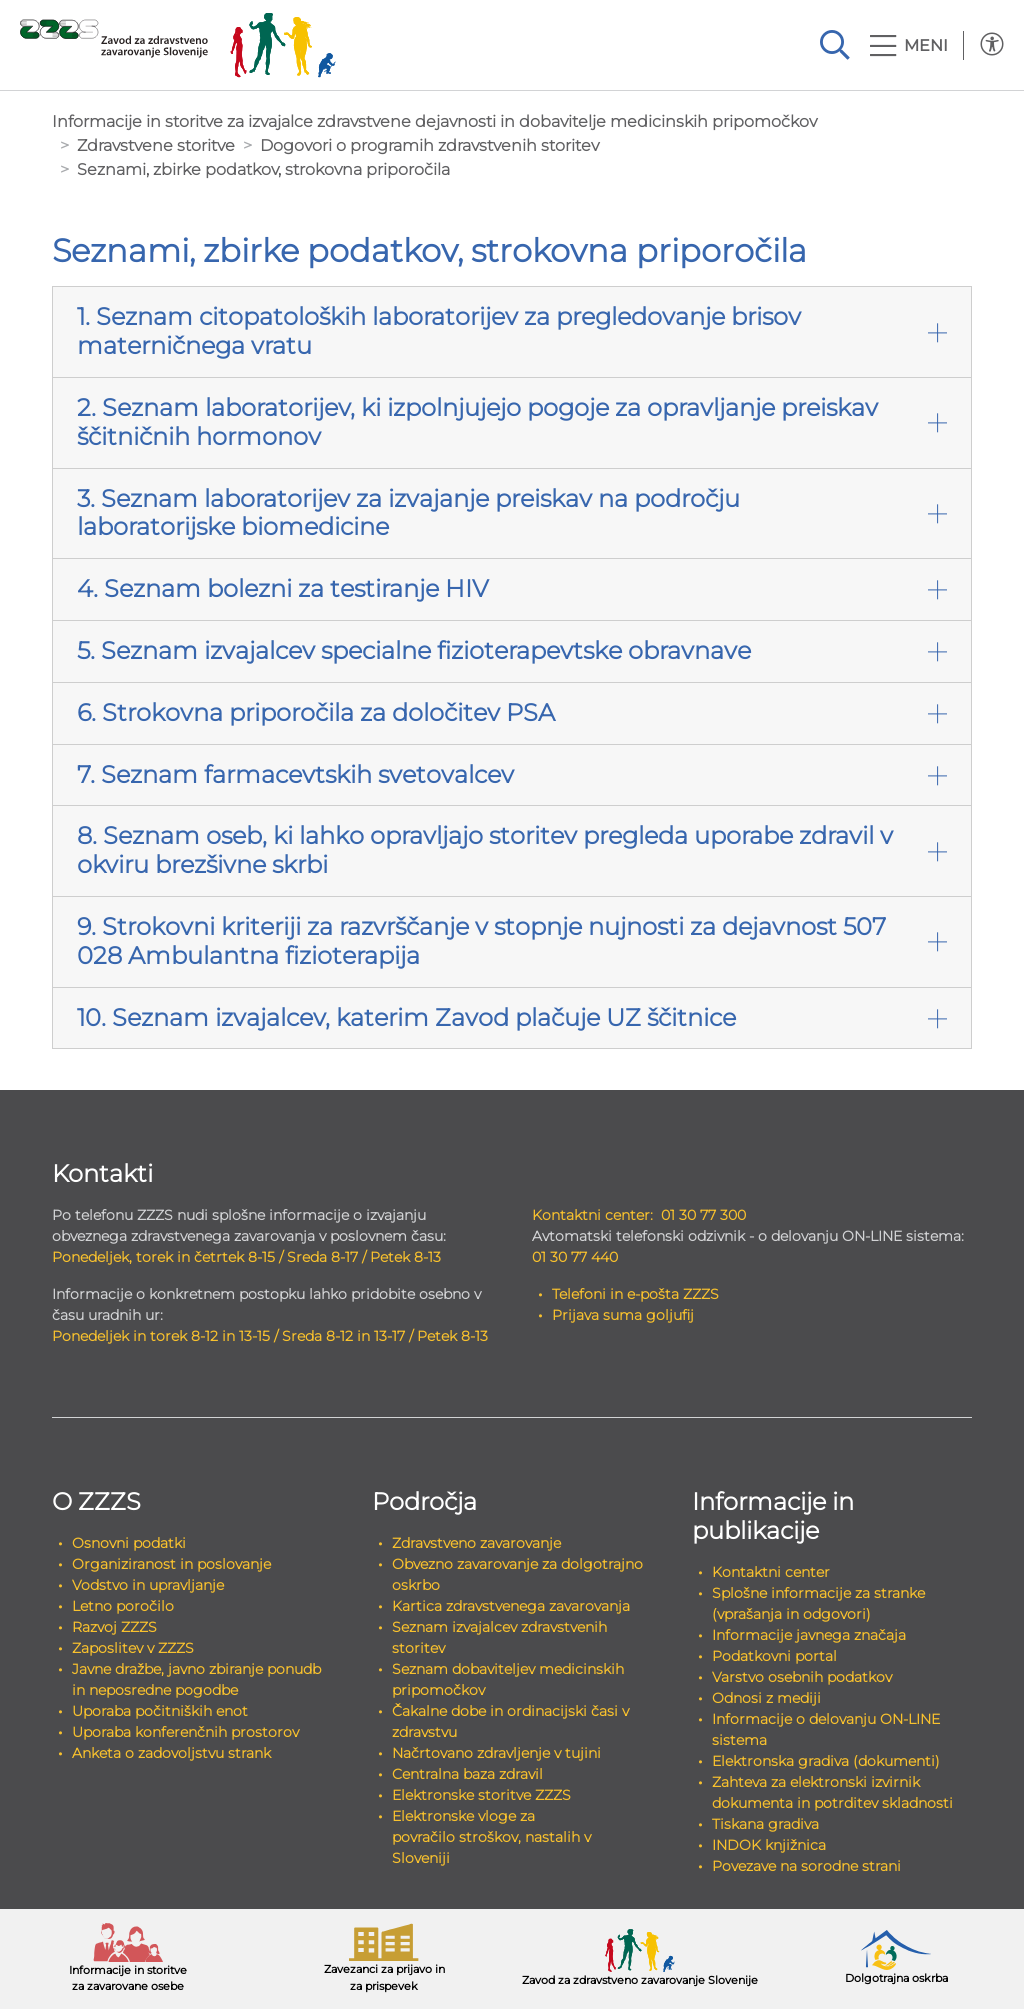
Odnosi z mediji (766, 1698)
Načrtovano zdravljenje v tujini (496, 1753)
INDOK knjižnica (769, 1845)
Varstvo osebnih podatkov (802, 1677)
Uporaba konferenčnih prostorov (185, 1732)
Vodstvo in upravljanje (148, 1585)
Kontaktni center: (592, 1215)
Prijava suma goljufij (623, 1315)
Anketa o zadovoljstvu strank (171, 1753)
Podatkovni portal (774, 1656)
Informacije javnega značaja (809, 1635)
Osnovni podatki (129, 1543)
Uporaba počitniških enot (160, 1711)
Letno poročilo (123, 1606)
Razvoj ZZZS (114, 1627)
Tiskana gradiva (765, 1824)
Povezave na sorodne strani (806, 1866)
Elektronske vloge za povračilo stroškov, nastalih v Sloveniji (491, 1837)
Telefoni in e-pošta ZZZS (635, 1294)
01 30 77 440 (575, 1257)
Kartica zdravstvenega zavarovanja (511, 1606)
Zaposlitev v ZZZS (133, 1648)
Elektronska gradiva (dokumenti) (826, 1761)
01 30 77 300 (703, 1215)
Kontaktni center (771, 1572)
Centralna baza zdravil (467, 1774)
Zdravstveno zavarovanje (476, 1543)
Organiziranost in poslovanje (171, 1564)
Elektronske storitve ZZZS (481, 1795)
